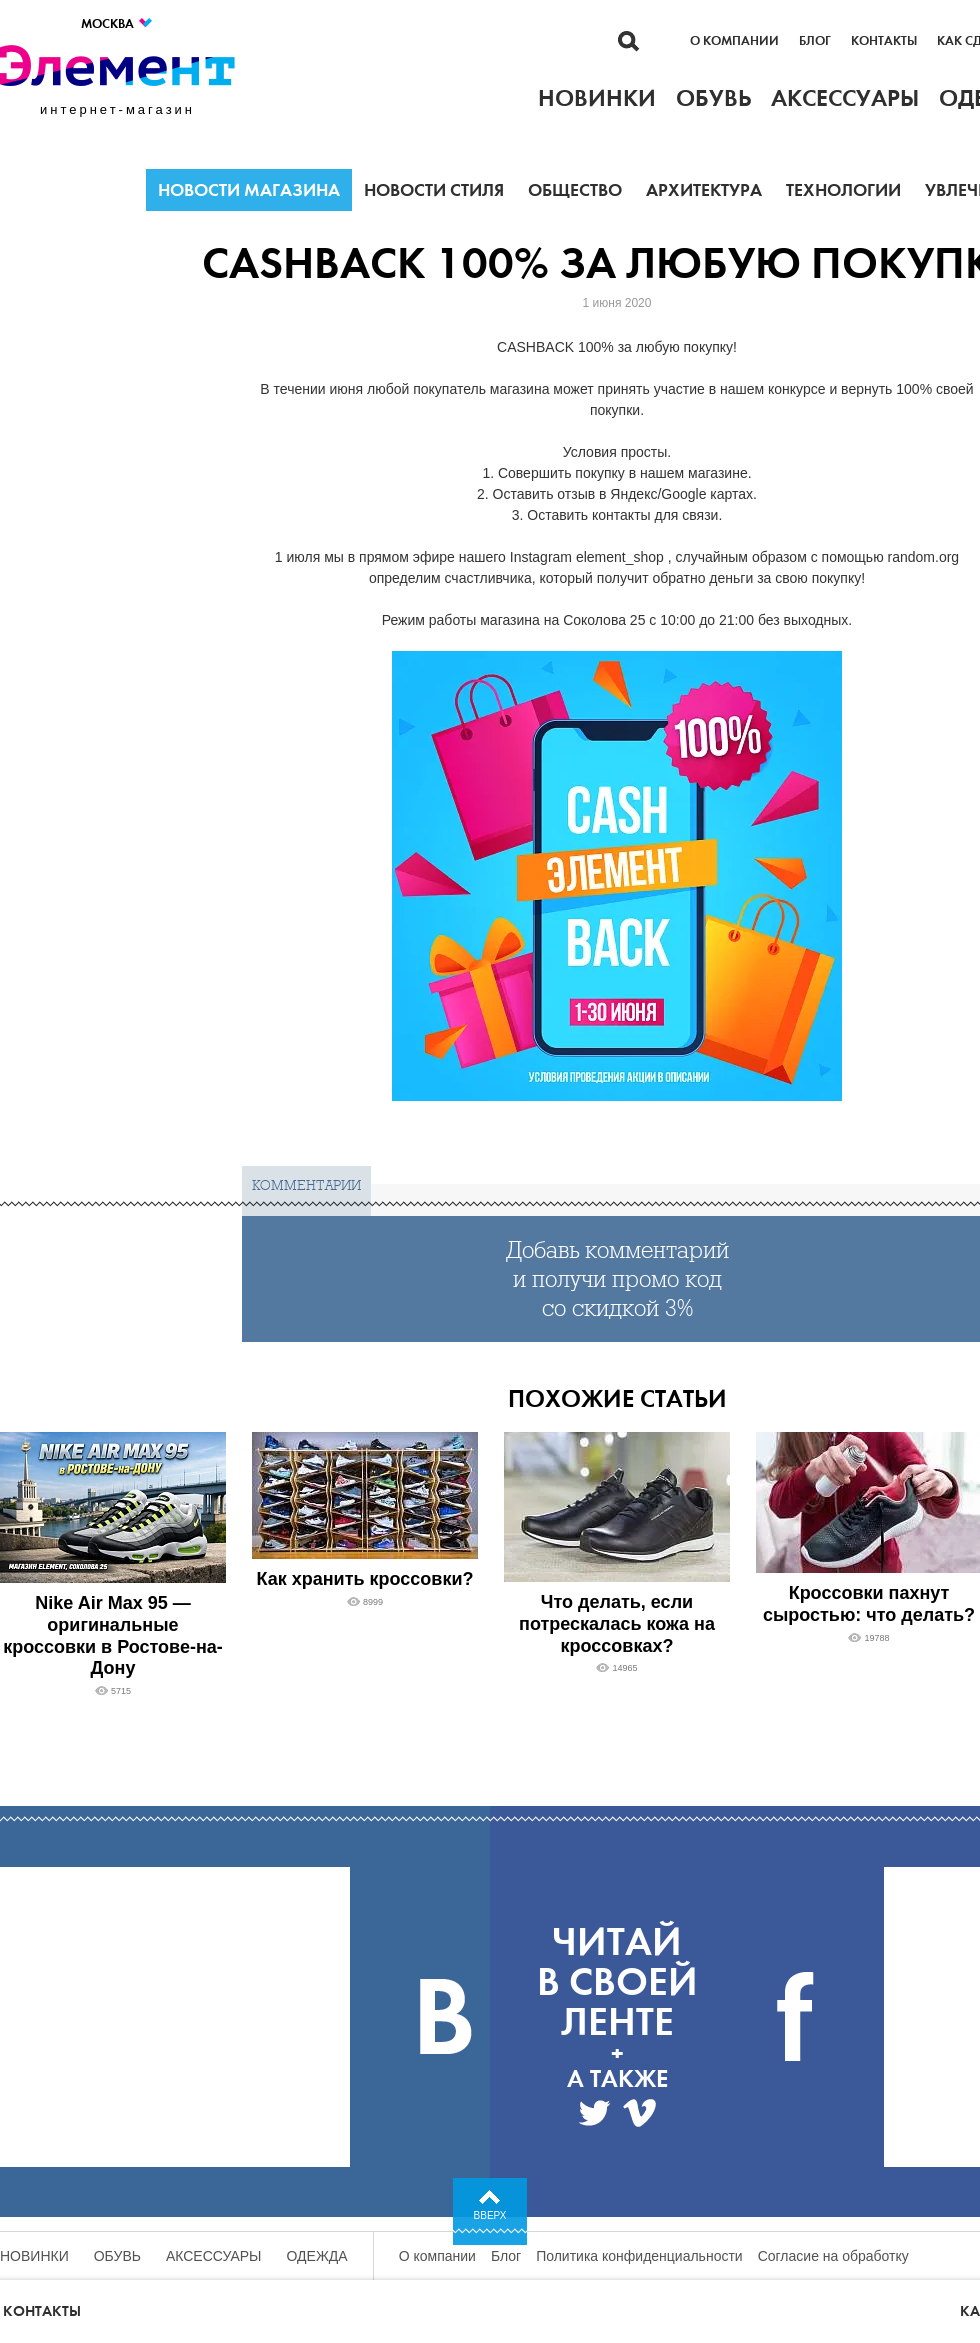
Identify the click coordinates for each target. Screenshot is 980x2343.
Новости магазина (249, 190)
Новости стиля (434, 190)
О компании (734, 41)
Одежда (317, 2256)
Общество (575, 190)
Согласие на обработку (833, 2256)
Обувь (117, 2256)
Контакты (884, 41)
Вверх (490, 2215)
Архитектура (704, 190)
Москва (117, 23)
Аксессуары (214, 2256)
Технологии (843, 190)
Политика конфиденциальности (639, 2256)
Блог (815, 41)
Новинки (34, 2256)
